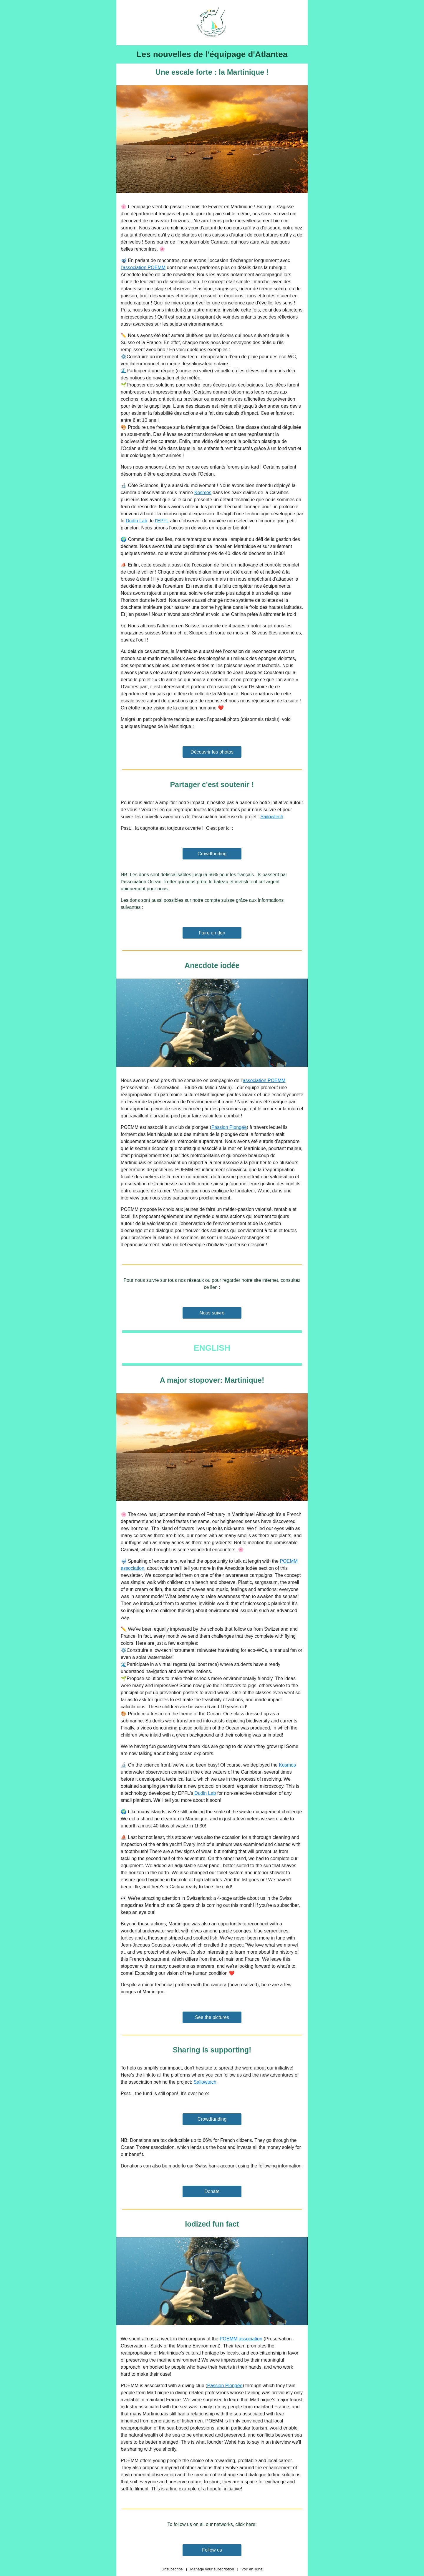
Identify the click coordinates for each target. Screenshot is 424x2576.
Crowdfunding (212, 853)
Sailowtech (271, 816)
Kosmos (202, 492)
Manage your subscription (212, 2569)
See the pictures (212, 2017)
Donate (212, 2191)
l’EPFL (162, 520)
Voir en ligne (252, 2569)
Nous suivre (212, 1312)
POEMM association (241, 2338)
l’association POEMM (143, 267)
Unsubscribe (172, 2569)
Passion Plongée (229, 1127)
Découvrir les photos (212, 751)
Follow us (212, 2549)
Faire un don (212, 932)
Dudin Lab (136, 520)
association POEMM (264, 1080)
